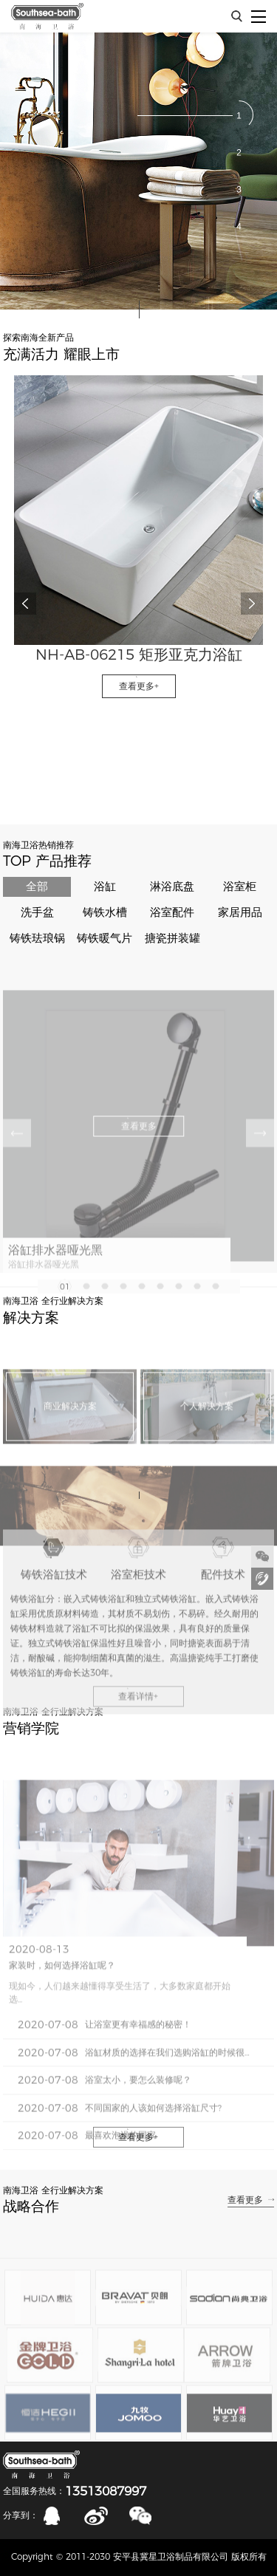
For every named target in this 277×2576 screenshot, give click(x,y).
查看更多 (245, 2199)
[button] (238, 115)
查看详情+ (138, 1731)
